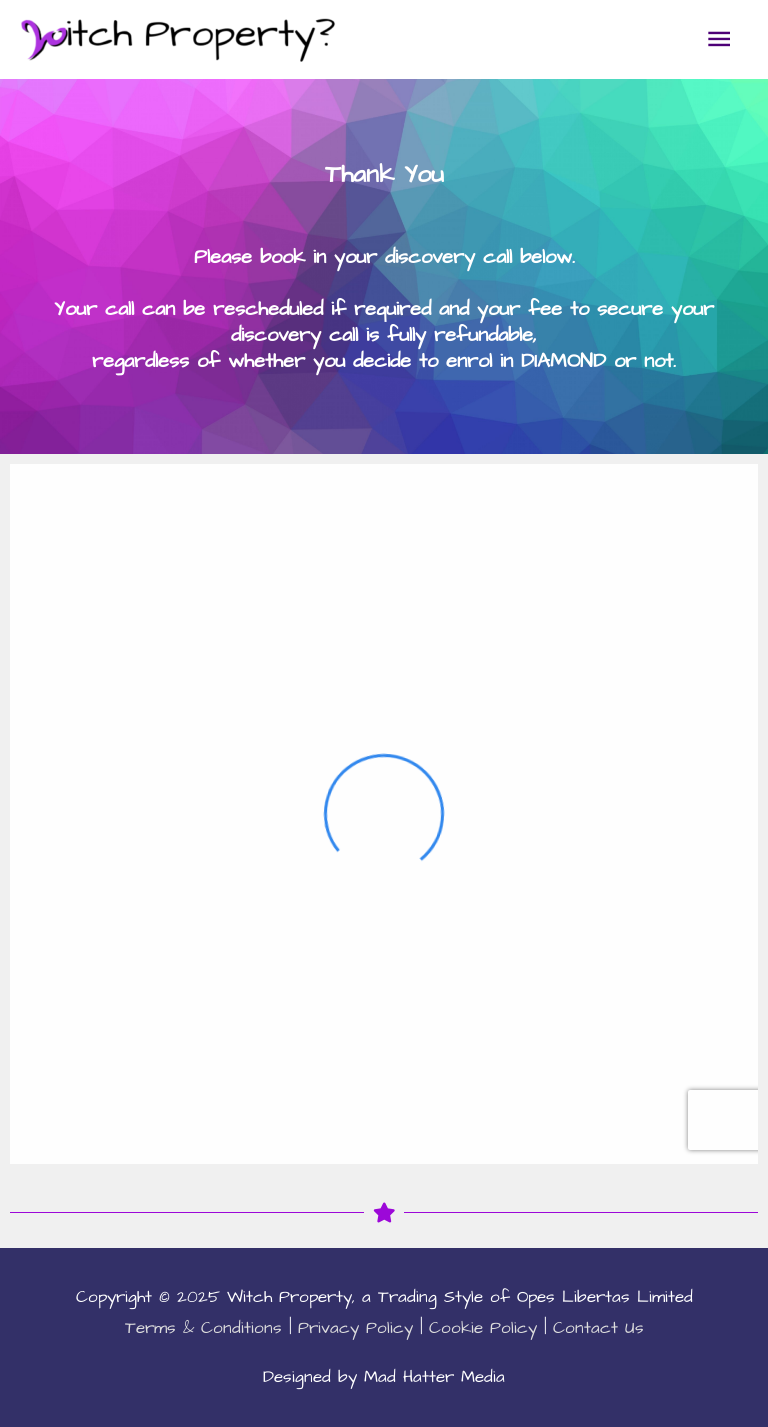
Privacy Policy (355, 1328)
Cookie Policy (483, 1328)
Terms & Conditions (203, 1328)
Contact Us (598, 1328)
